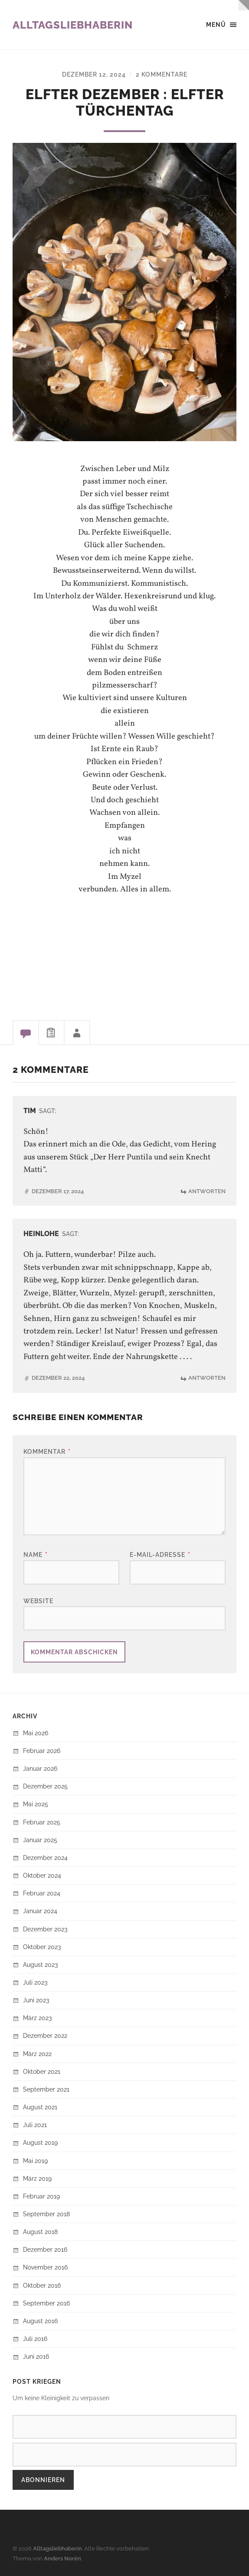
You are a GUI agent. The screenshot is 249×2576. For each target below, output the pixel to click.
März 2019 (37, 2178)
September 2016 (46, 2303)
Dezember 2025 (45, 1786)
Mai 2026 (35, 1733)
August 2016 (40, 2320)
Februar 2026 (41, 1750)
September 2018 (46, 2214)
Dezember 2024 (45, 1857)
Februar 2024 (41, 1893)
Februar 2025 (41, 1822)
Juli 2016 (35, 2338)
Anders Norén (62, 2558)
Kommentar (47, 1451)
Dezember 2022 (45, 2035)
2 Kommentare (161, 74)
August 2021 (40, 2107)
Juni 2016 (36, 2356)
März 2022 (37, 2053)
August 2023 (40, 1964)
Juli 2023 (35, 1982)
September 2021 (46, 2089)
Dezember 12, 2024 (94, 74)
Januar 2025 (40, 1839)
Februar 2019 (41, 2196)
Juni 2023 (36, 2000)
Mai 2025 (35, 1804)
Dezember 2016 (45, 2249)
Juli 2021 (35, 2124)
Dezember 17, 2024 (58, 1191)
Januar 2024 (40, 1910)
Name (35, 1554)
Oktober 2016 (42, 2285)
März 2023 (37, 2017)
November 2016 (45, 2267)
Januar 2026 (40, 1768)
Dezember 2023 (45, 1929)
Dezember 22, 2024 (58, 1378)
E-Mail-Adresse (160, 1554)
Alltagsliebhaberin (73, 25)
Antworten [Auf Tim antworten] (207, 1191)
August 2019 (40, 2142)
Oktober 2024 (42, 1875)
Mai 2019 (35, 2160)
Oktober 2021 (41, 2071)
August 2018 (40, 2231)
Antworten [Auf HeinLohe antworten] (207, 1378)
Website (38, 1600)
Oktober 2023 (42, 1946)
